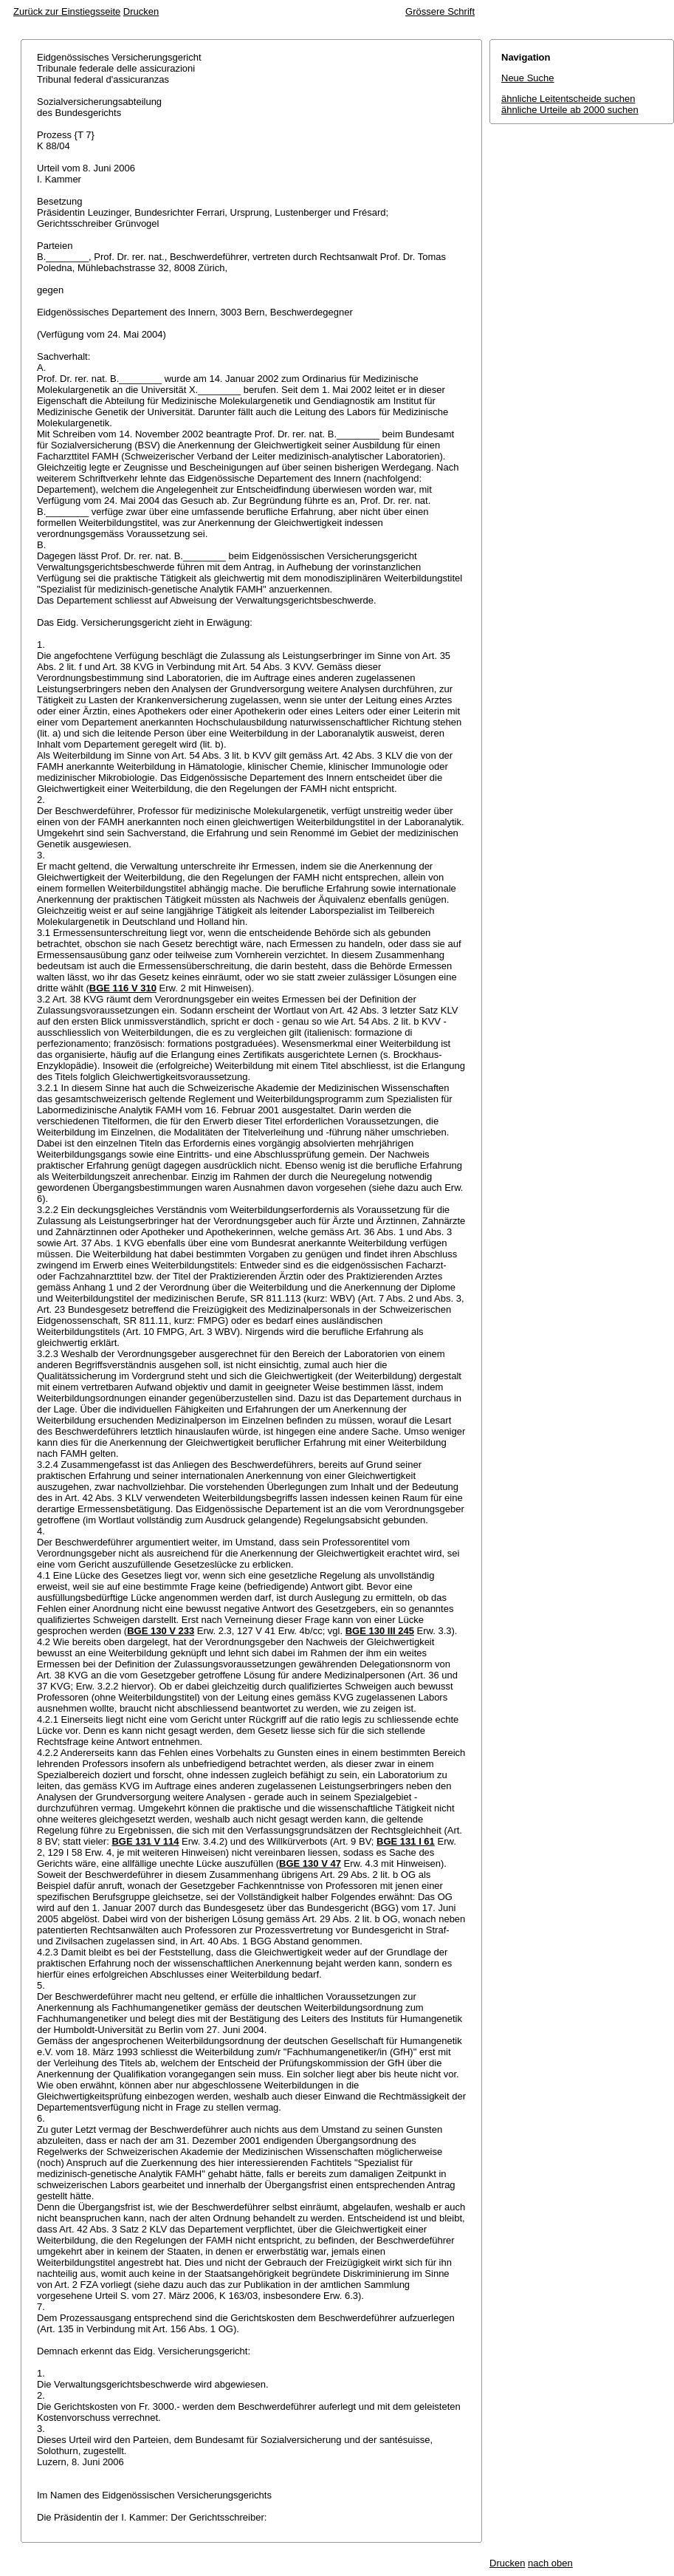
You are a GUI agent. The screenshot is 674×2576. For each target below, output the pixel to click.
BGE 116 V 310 (123, 988)
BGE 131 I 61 (405, 1841)
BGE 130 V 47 (310, 1863)
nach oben (550, 2563)
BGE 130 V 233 (160, 1630)
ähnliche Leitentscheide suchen (568, 98)
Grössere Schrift (440, 11)
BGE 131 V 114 (145, 1841)
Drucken (141, 11)
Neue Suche (527, 77)
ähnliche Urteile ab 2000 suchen (570, 109)
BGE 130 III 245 (379, 1630)
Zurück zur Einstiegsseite (66, 11)
